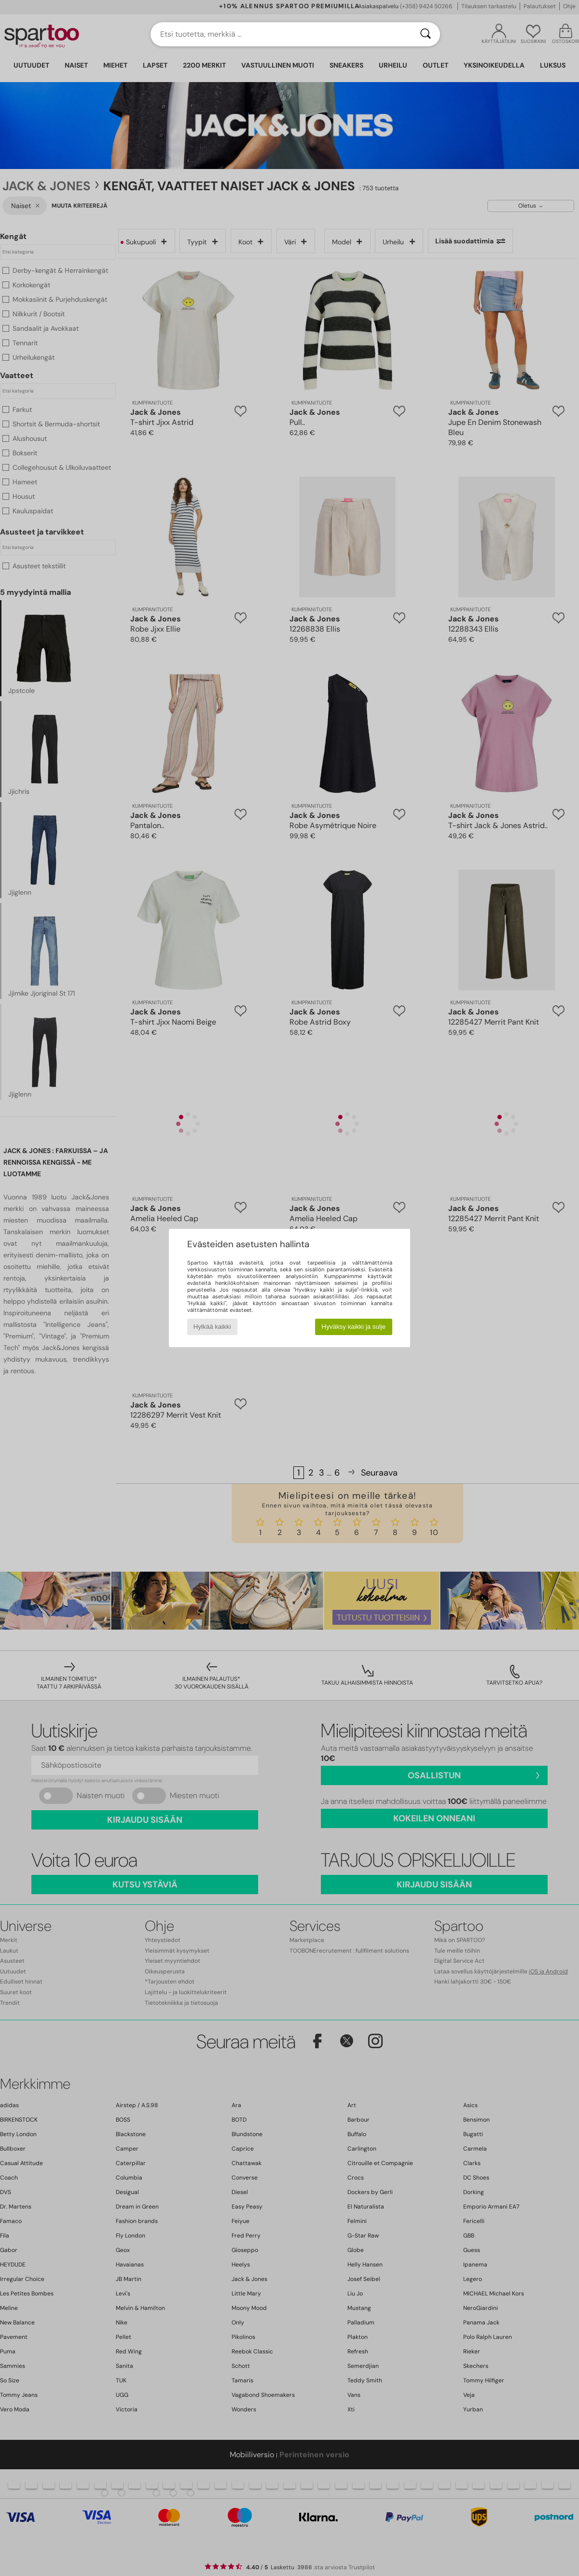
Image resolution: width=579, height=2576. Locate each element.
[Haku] (425, 34)
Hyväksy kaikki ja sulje (354, 1326)
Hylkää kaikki (212, 1326)
